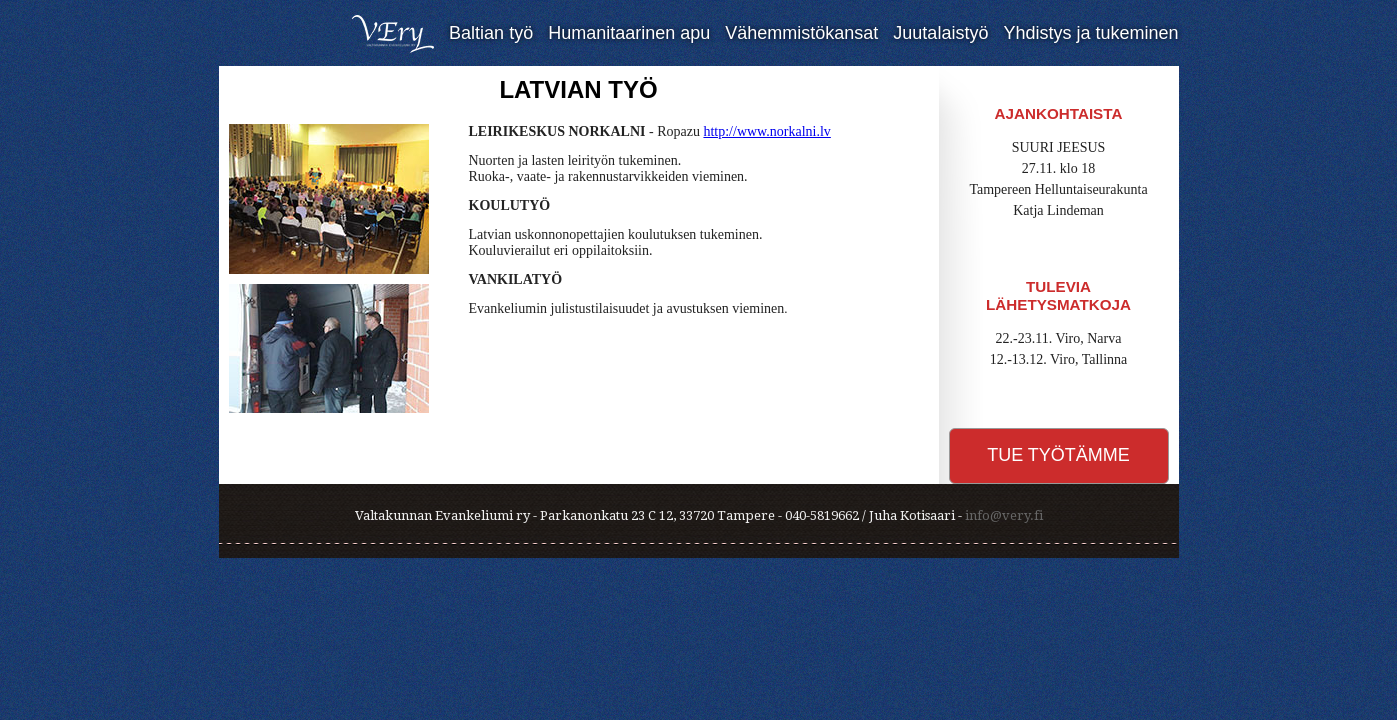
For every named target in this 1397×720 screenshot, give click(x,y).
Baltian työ (491, 33)
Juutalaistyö (940, 33)
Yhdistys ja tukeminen (1090, 33)
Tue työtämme (1058, 455)
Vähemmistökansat (801, 33)
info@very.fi (1004, 515)
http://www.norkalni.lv (766, 131)
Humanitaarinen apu (629, 33)
